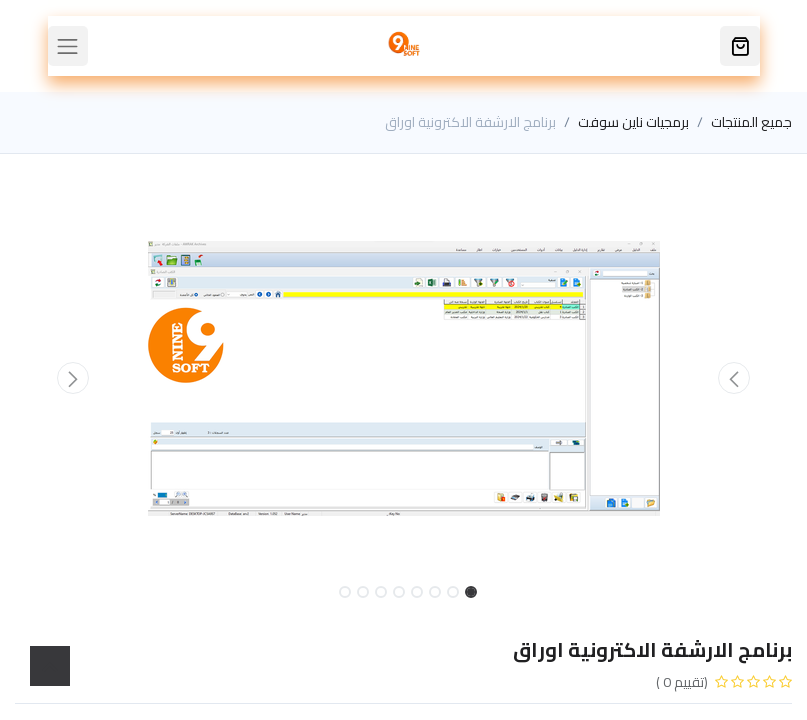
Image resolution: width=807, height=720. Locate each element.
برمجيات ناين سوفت (633, 122)
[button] (733, 378)
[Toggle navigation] (68, 46)
